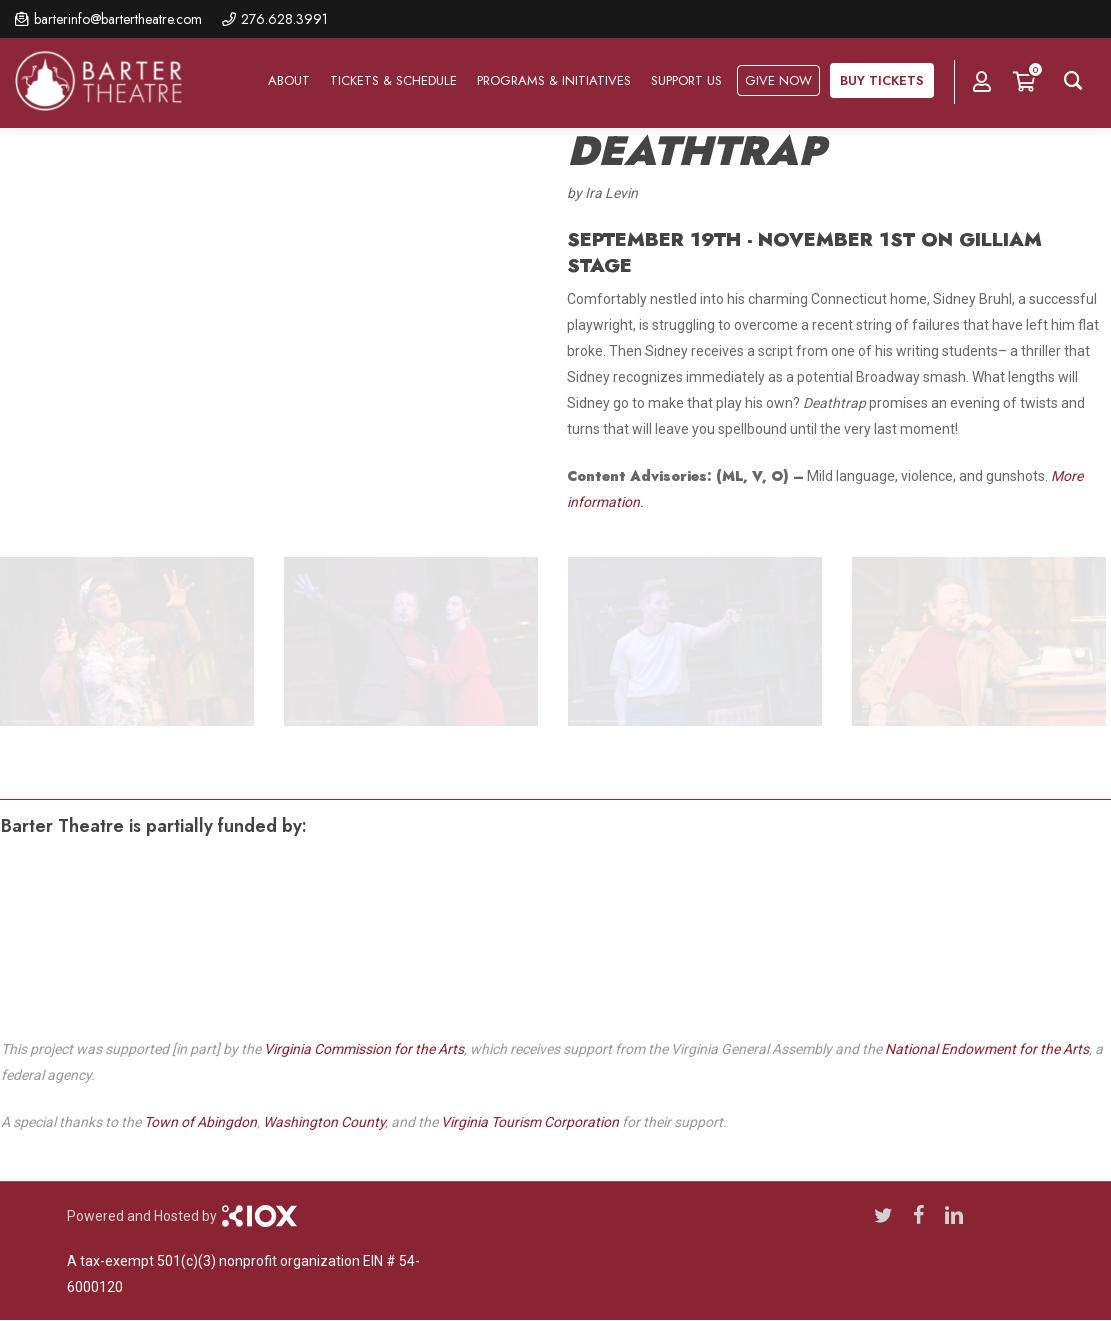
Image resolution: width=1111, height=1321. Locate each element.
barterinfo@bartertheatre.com (118, 19)
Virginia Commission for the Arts (364, 1049)
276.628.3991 (284, 19)
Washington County (324, 1122)
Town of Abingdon (200, 1122)
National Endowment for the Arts (987, 1049)
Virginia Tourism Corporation (530, 1122)
